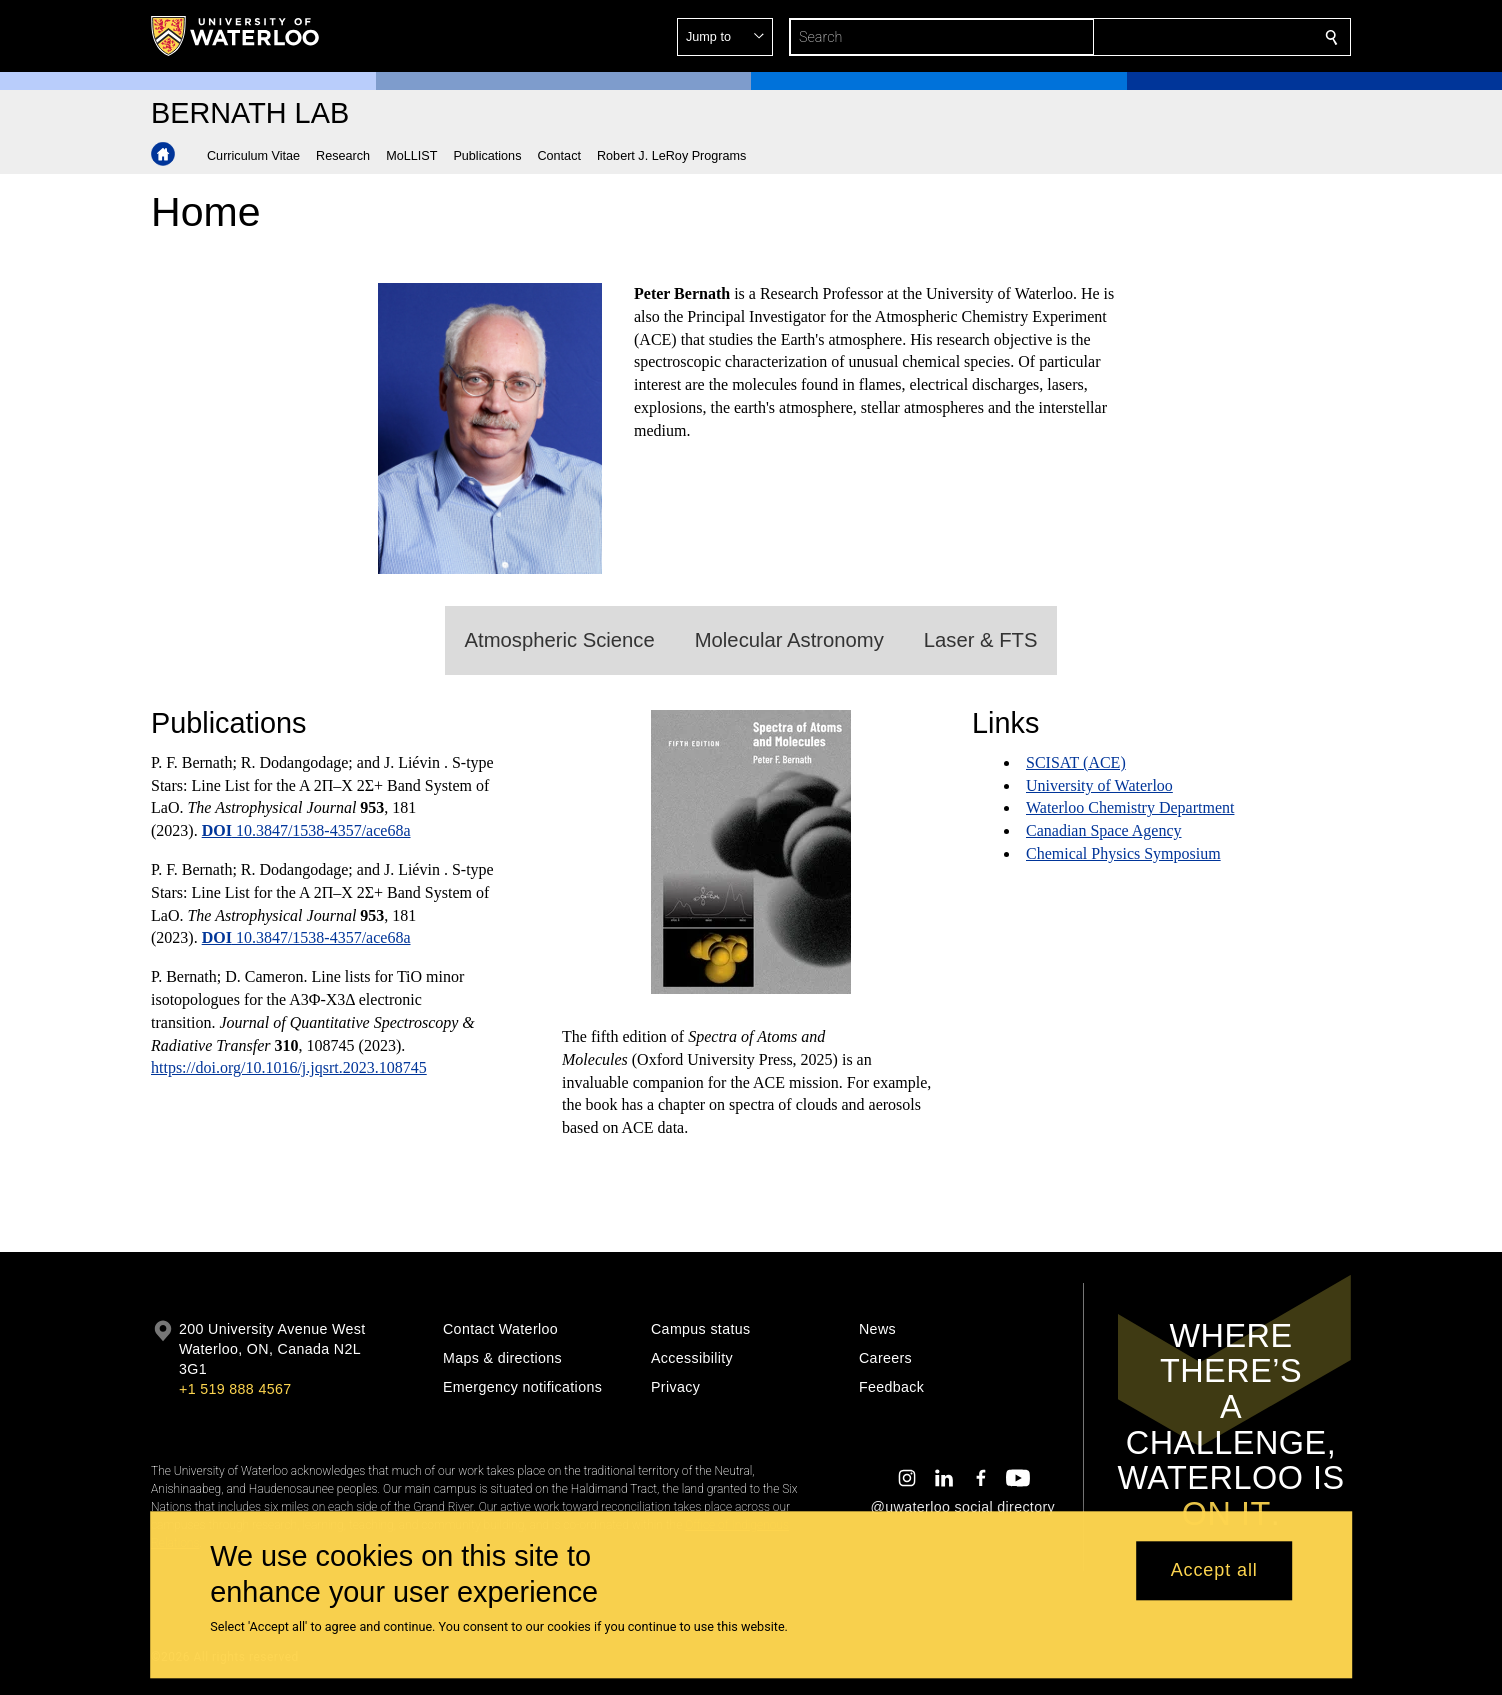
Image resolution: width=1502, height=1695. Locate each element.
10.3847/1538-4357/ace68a (306, 830)
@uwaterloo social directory (963, 1507)
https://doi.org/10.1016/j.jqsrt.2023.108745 (289, 1067)
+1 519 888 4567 (235, 1389)
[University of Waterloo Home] (236, 36)
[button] (1187, 37)
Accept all (1214, 1571)
